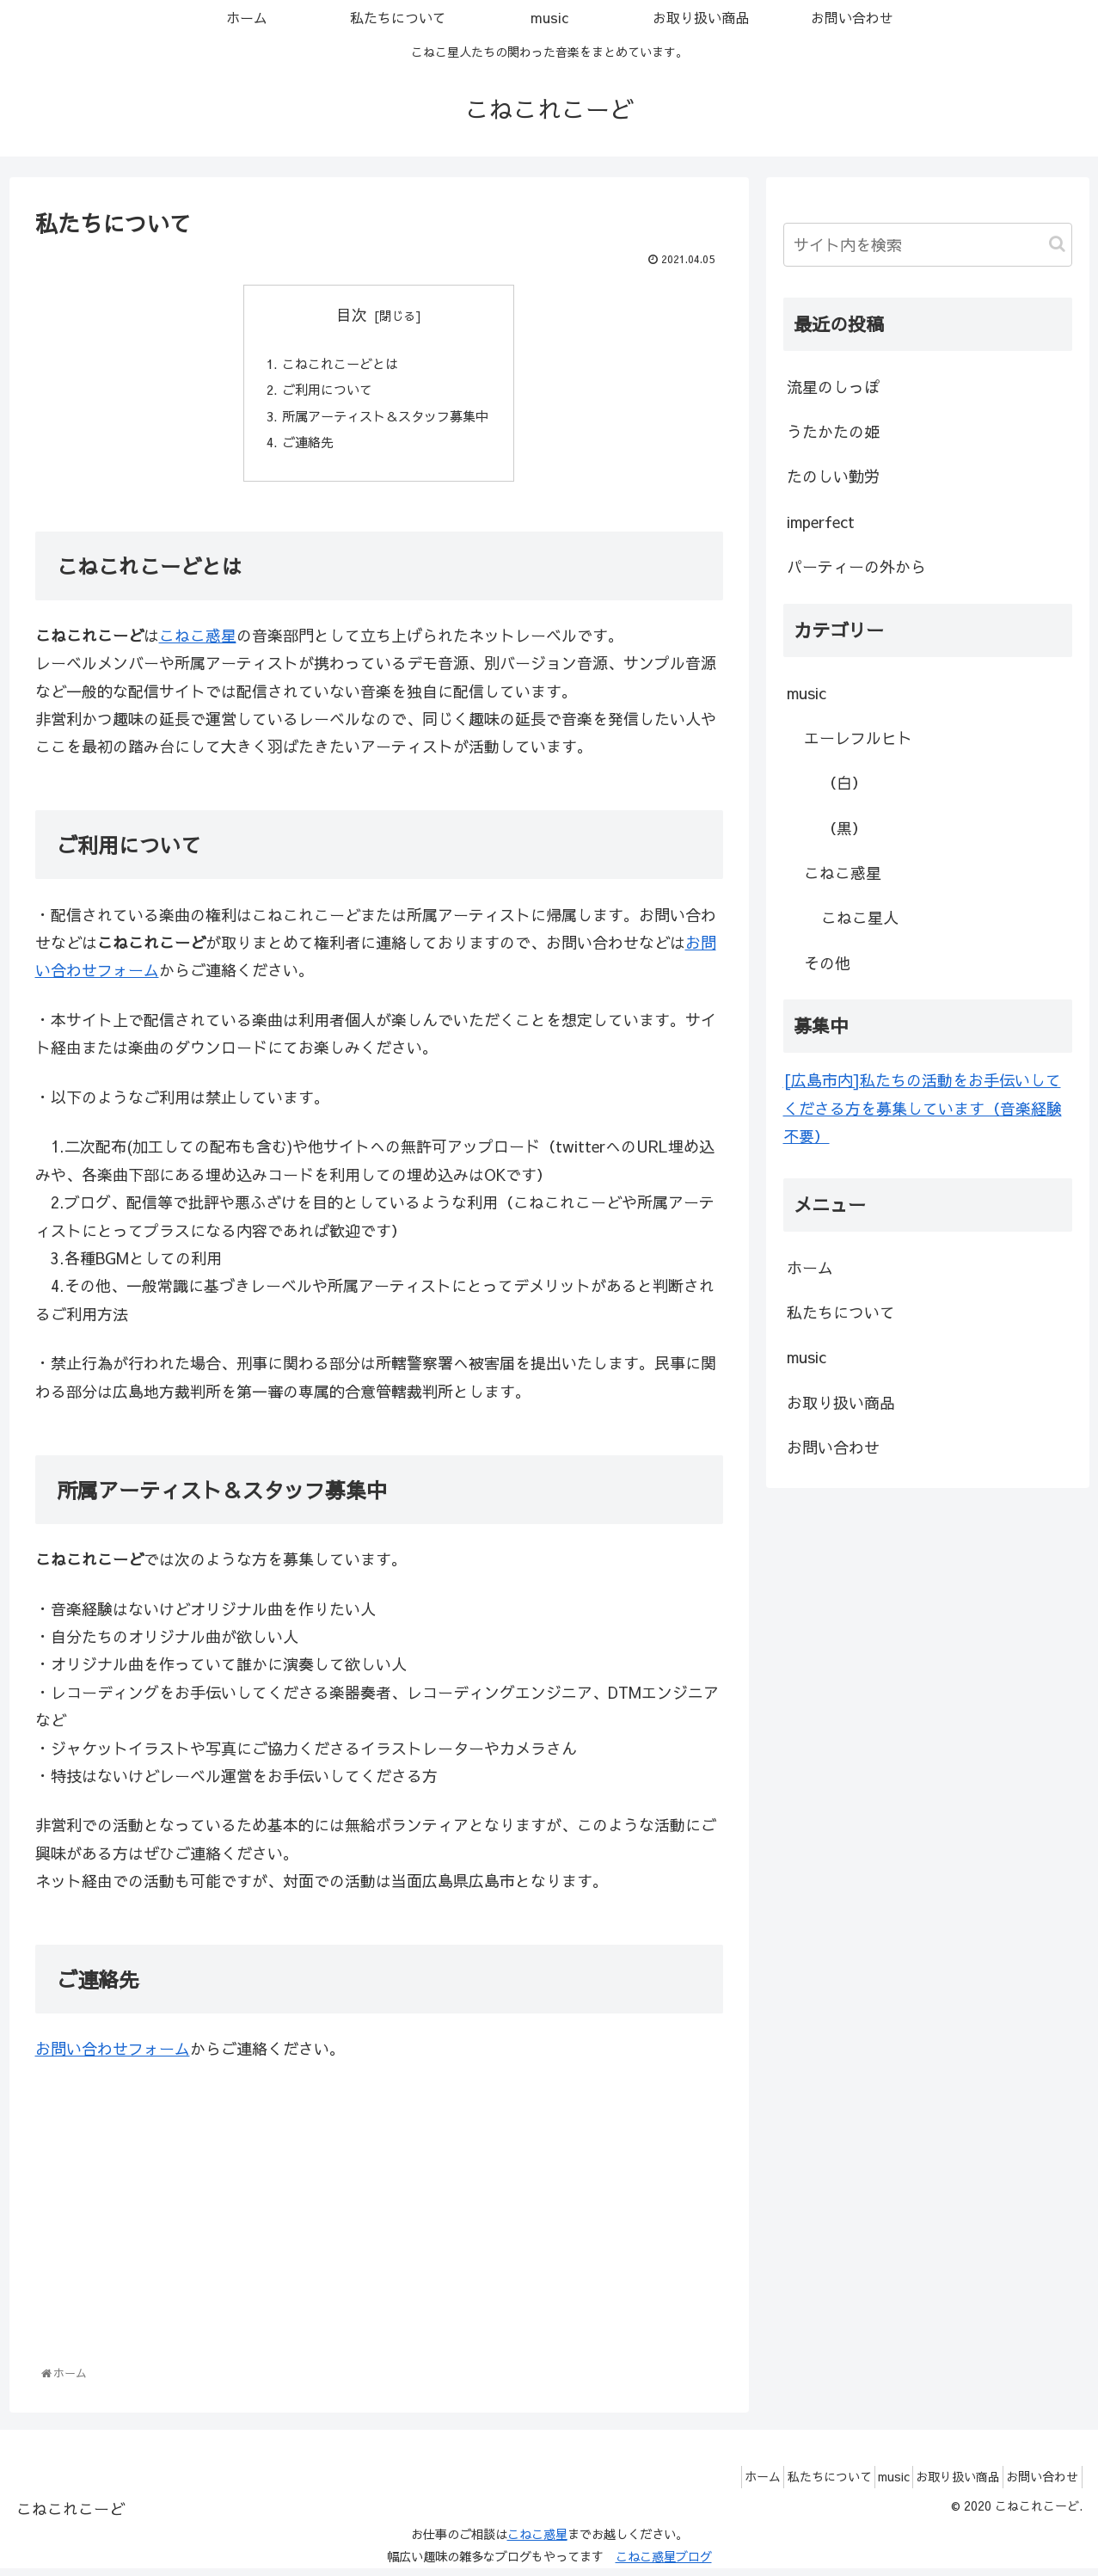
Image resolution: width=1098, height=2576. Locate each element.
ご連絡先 (303, 448)
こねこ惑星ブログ (664, 2564)
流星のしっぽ (833, 386)
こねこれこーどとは (338, 364)
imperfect (821, 521)
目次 (351, 314)
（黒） (844, 828)
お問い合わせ (833, 1447)
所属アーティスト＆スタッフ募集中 (386, 420)
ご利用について (324, 393)
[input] (927, 245)
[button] (1057, 244)
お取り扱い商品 (841, 1402)
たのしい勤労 (833, 476)
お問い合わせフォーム (112, 2057)
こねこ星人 (860, 917)
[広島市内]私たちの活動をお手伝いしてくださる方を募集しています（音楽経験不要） (922, 1108)
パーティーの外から (856, 566)
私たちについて (841, 1312)
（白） (844, 782)
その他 (827, 963)
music (806, 693)
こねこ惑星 (197, 644)
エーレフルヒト (858, 737)
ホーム (810, 1267)
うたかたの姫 (833, 431)
